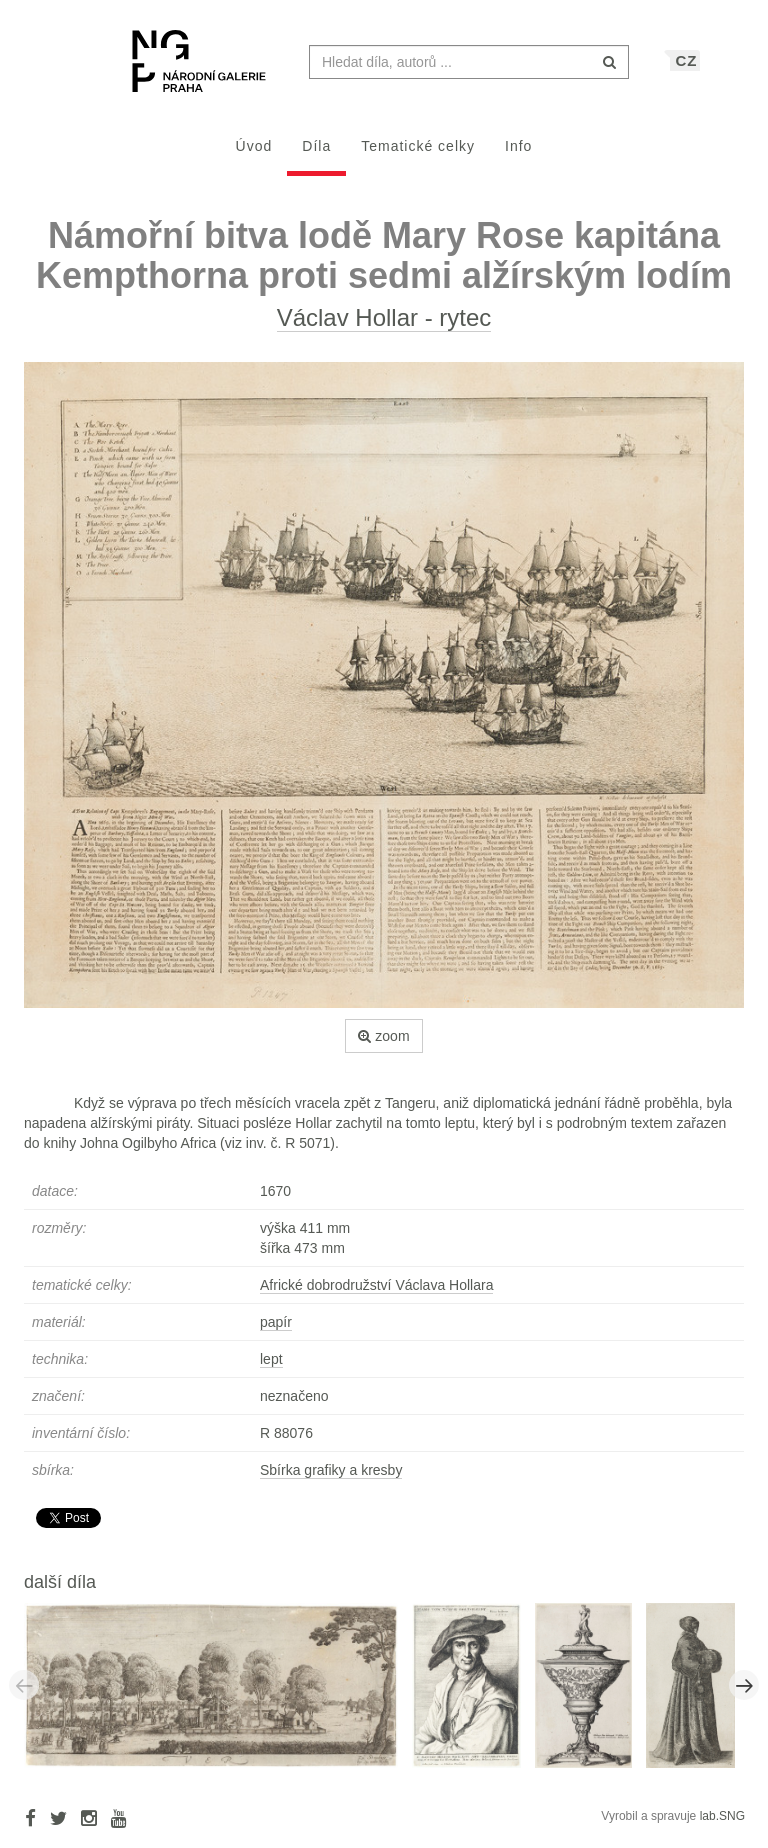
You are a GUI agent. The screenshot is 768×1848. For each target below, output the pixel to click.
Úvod (254, 156)
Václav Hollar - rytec (384, 327)
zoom (383, 1046)
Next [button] (744, 1695)
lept (271, 1369)
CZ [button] (686, 70)
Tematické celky (418, 156)
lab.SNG (722, 1826)
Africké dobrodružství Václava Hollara (376, 1295)
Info (518, 156)
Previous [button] (24, 1695)
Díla (316, 156)
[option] (218, 1694)
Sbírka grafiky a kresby (331, 1480)
